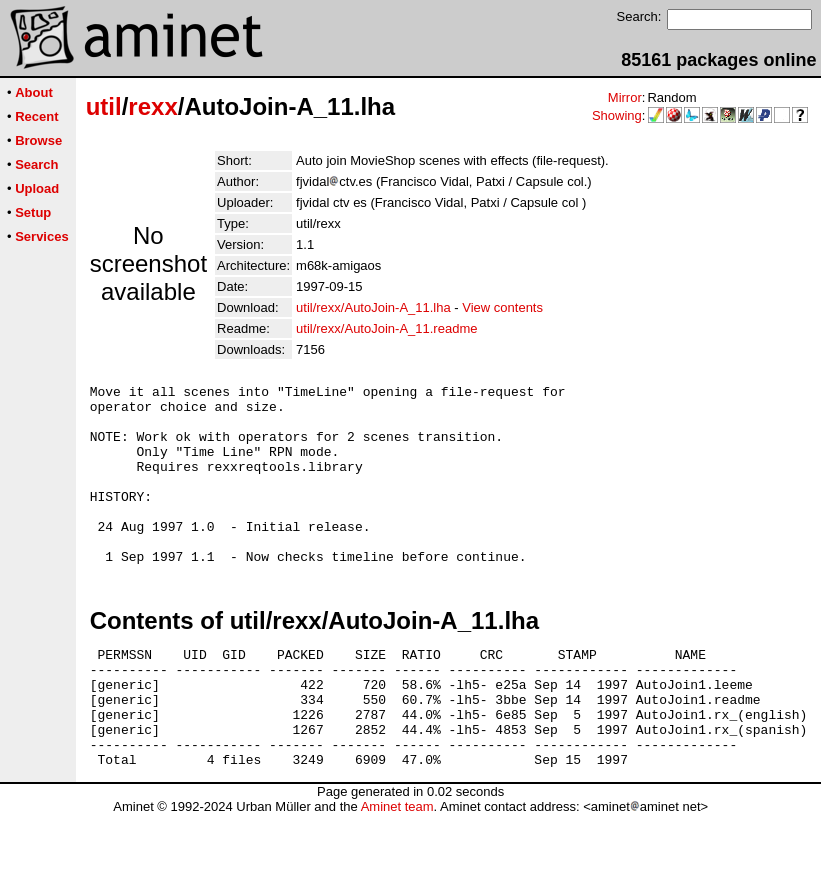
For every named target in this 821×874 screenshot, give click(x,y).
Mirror (625, 97)
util (104, 106)
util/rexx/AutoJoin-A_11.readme (386, 328)
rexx (152, 106)
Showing (617, 115)
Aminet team (397, 866)
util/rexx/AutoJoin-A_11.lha (373, 307)
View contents (502, 307)
